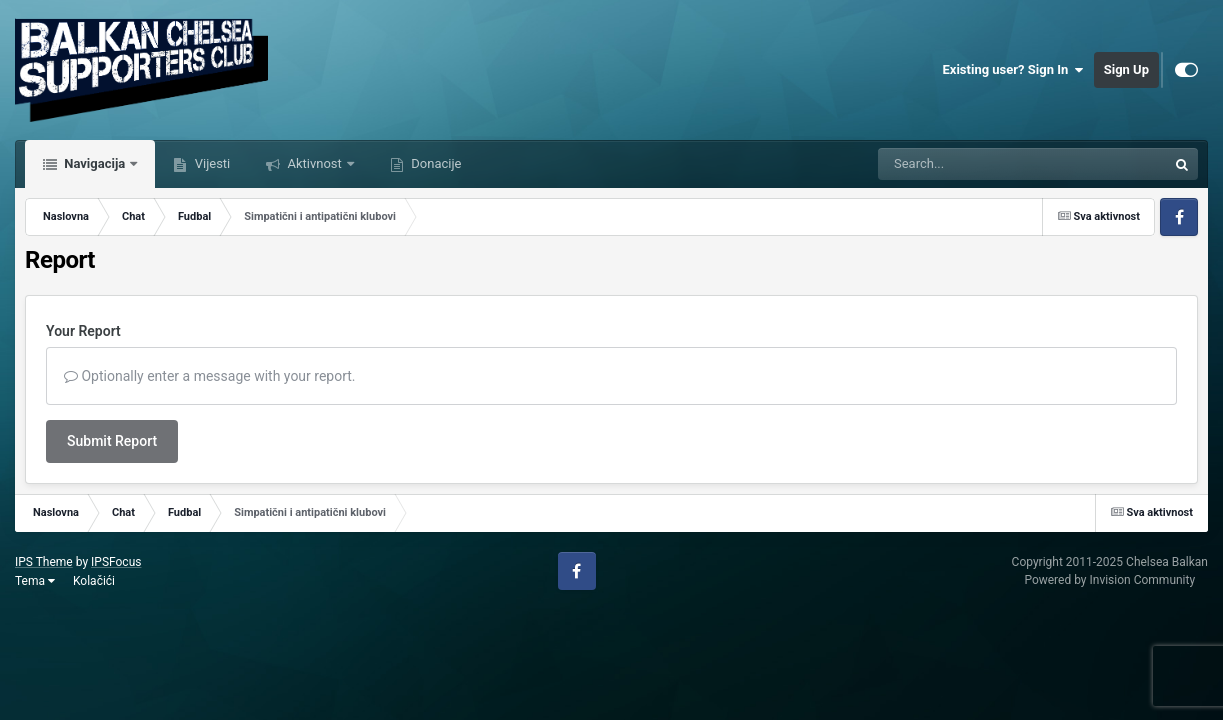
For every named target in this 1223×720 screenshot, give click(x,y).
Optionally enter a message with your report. (210, 376)
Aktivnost (314, 163)
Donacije (434, 163)
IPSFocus (116, 562)
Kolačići (94, 581)
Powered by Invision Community (1109, 580)
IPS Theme (44, 562)
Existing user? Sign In (1013, 70)
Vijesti (210, 163)
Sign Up (1126, 69)
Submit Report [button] (112, 441)
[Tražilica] (972, 164)
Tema (35, 581)
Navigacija (94, 163)
